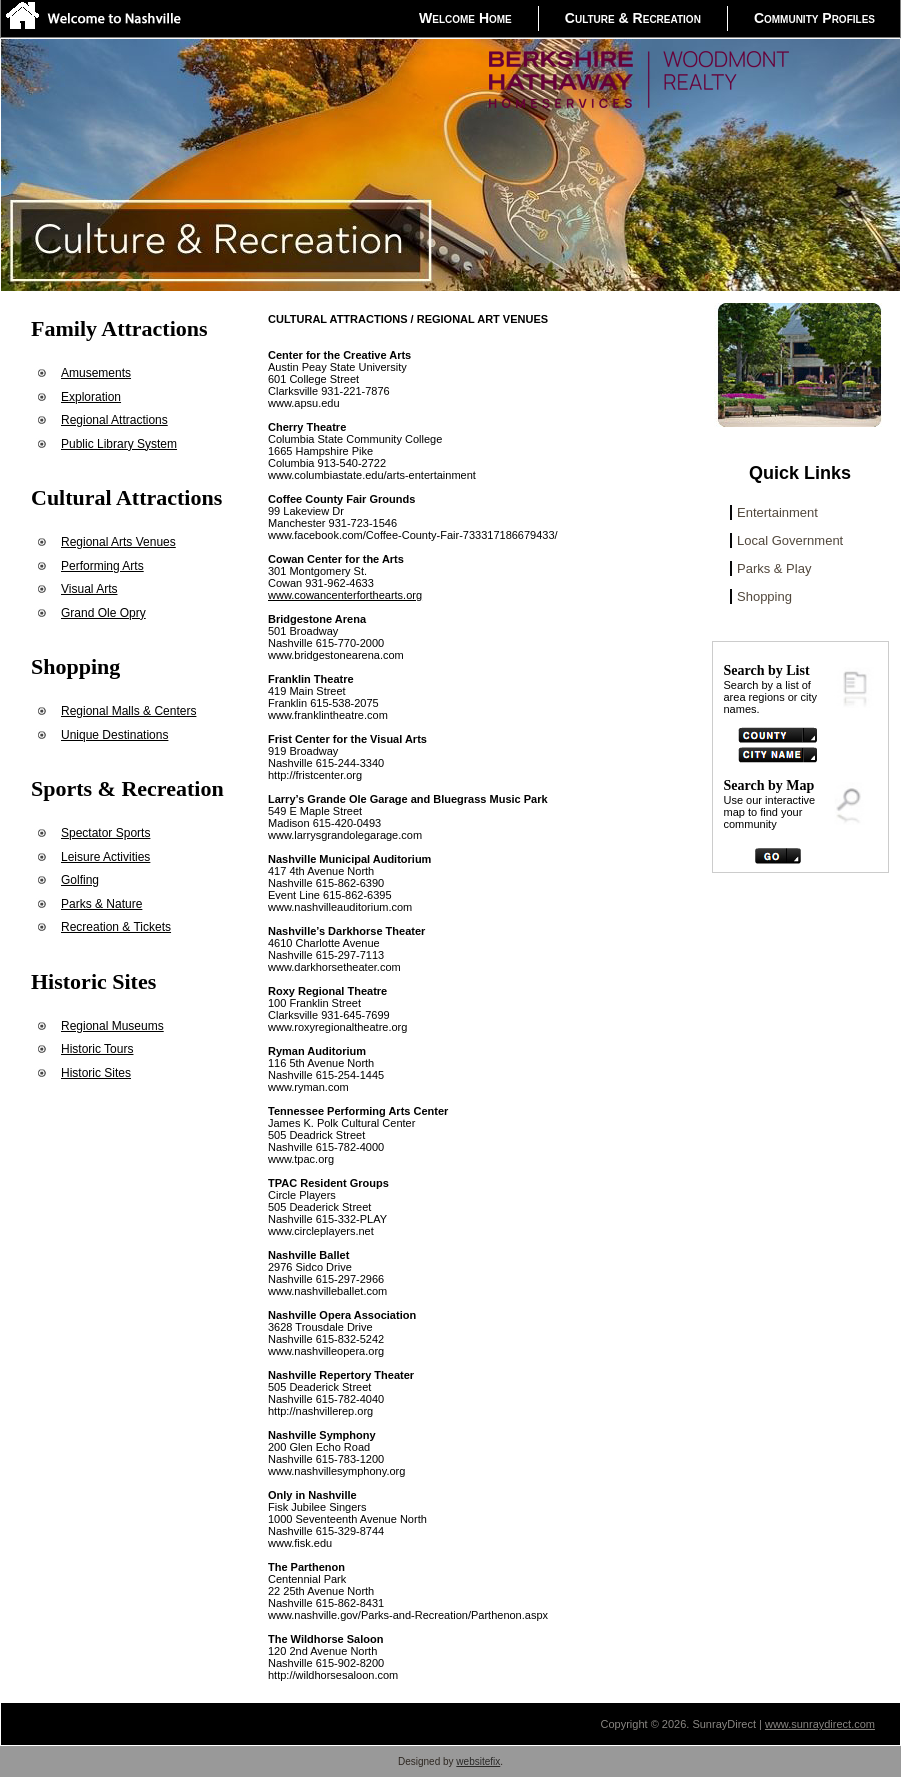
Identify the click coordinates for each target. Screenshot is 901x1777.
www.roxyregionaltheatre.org (337, 1027)
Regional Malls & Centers (128, 711)
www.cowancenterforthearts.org (345, 595)
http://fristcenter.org (315, 775)
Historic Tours (97, 1049)
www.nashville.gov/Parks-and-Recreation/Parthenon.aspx (408, 1615)
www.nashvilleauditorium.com (340, 907)
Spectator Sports (105, 833)
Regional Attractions (114, 420)
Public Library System (119, 444)
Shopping (764, 596)
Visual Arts (89, 589)
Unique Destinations (114, 735)
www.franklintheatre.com (328, 715)
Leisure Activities (105, 857)
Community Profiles (814, 18)
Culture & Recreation (633, 18)
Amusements (96, 373)
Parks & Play (774, 568)
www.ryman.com (308, 1087)
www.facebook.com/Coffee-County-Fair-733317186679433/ (413, 535)
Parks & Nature (101, 904)
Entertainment (777, 512)
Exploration (91, 397)
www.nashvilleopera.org (326, 1351)
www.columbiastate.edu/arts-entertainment (372, 475)
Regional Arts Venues (118, 542)
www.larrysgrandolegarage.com (345, 835)
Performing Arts (102, 566)
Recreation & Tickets (116, 927)
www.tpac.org (301, 1159)
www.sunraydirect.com (820, 1724)
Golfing (80, 880)
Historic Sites (96, 1073)
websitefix (478, 1761)
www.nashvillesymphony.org (336, 1471)
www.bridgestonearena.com (336, 655)
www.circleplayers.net (321, 1231)
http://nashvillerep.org (320, 1411)
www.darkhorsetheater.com (334, 967)
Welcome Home (465, 18)
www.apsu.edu (304, 403)
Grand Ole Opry (103, 613)
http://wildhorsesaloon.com (333, 1675)
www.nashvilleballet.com (327, 1291)
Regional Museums (112, 1026)
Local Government (790, 540)
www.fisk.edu (300, 1543)
